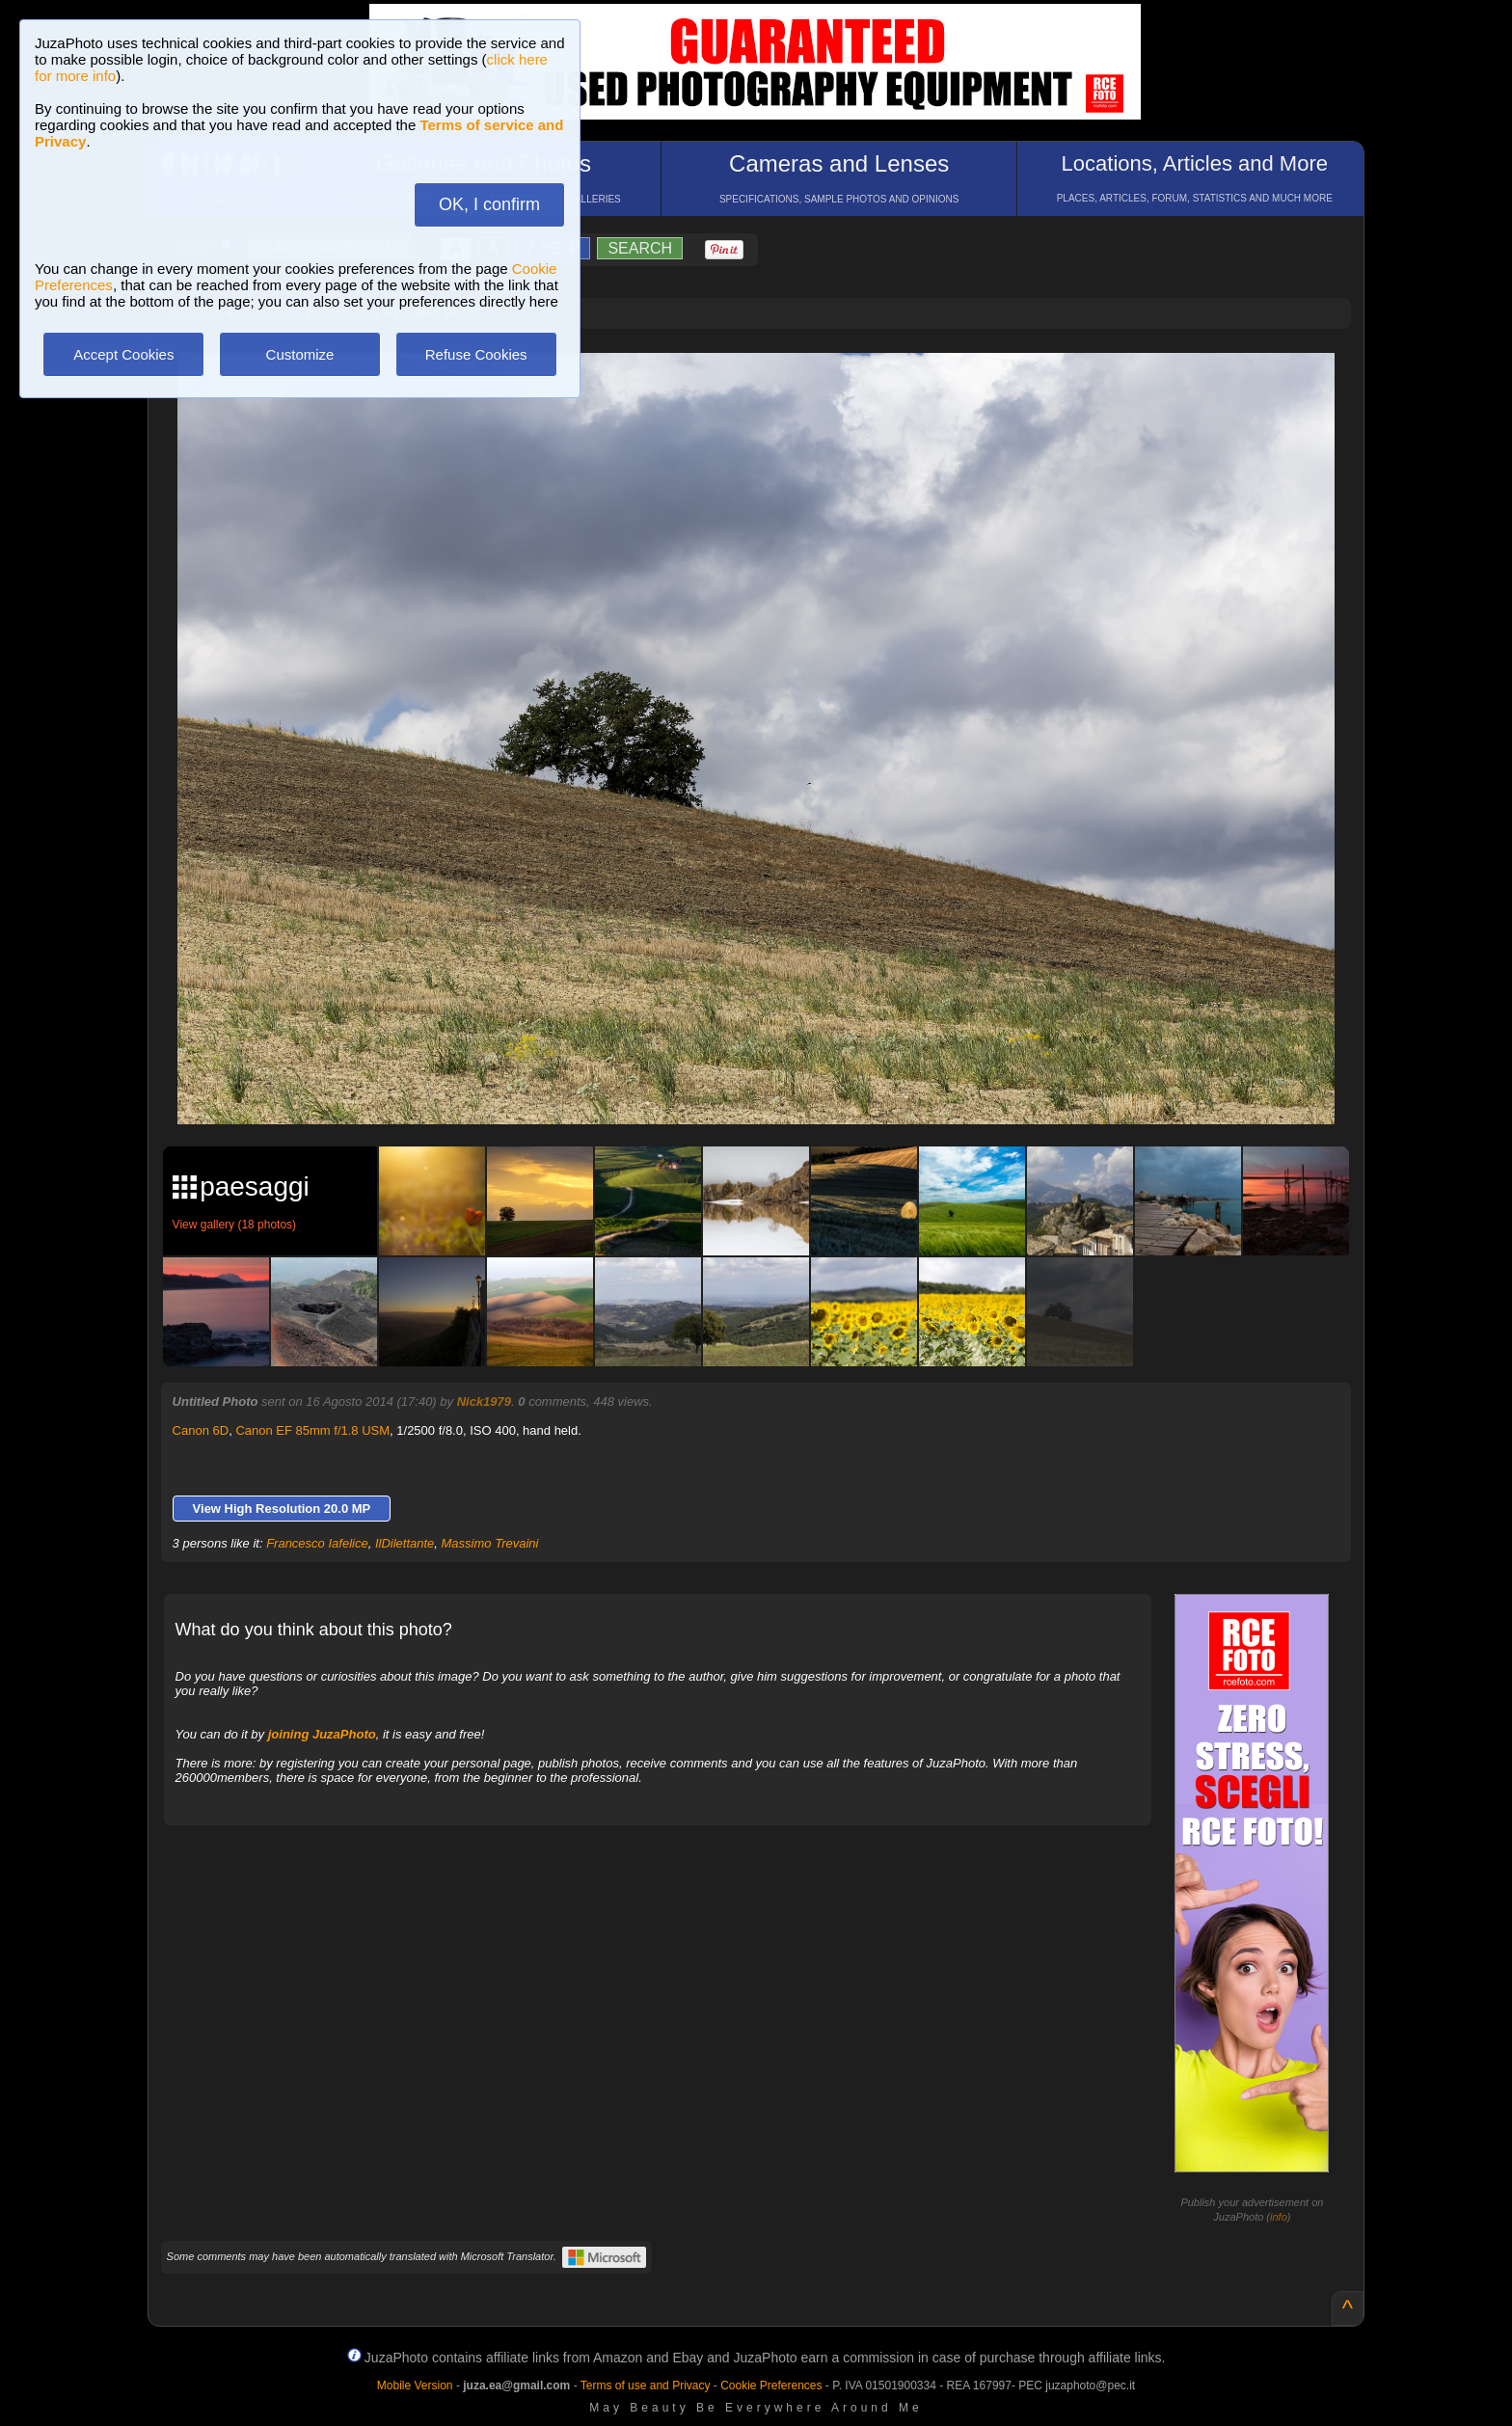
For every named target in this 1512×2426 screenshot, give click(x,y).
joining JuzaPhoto (322, 1734)
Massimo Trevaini (490, 1543)
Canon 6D (201, 1430)
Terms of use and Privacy (645, 2385)
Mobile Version (415, 2385)
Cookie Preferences (771, 2385)
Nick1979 (484, 1401)
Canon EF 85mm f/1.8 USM (312, 1430)
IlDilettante (404, 1543)
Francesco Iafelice (317, 1543)
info (1278, 2217)
